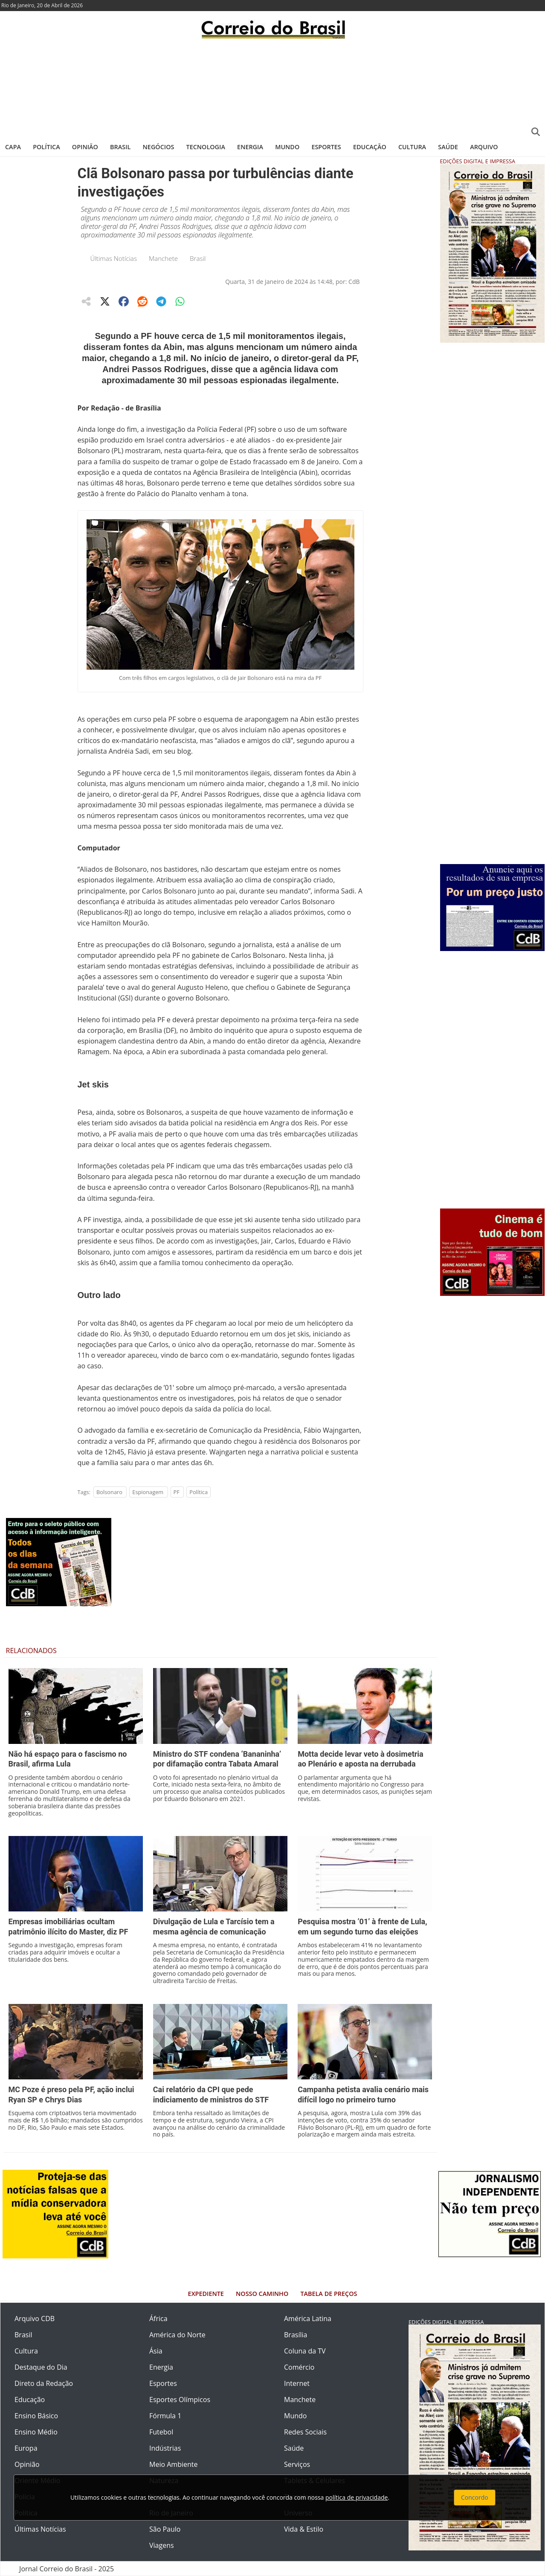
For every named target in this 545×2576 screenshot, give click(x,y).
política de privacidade (356, 2497)
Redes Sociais (305, 2432)
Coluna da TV (305, 2351)
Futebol (161, 2432)
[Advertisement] (272, 87)
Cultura (412, 147)
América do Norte (177, 2334)
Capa (13, 147)
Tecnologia (205, 147)
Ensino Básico (36, 2415)
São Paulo (164, 2529)
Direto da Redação (43, 2383)
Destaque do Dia (40, 2367)
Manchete (163, 258)
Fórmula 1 (165, 2415)
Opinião (85, 147)
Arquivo (484, 147)
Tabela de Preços (328, 2294)
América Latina (307, 2318)
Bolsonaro (109, 1492)
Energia (250, 147)
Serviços (297, 2464)
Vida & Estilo (303, 2529)
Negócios (158, 147)
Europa (26, 2448)
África (158, 2318)
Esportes (326, 147)
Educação (369, 147)
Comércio (299, 2367)
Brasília (295, 2334)
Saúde (448, 147)
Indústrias (165, 2448)
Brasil (120, 147)
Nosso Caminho (262, 2294)
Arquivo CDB (34, 2318)
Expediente (206, 2294)
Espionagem (147, 1492)
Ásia (155, 2351)
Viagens (161, 2545)
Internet (297, 2383)
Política (46, 147)
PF (177, 1492)
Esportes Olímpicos (179, 2399)
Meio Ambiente (173, 2464)
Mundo (287, 147)
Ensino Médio (36, 2432)
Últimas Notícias (113, 258)
